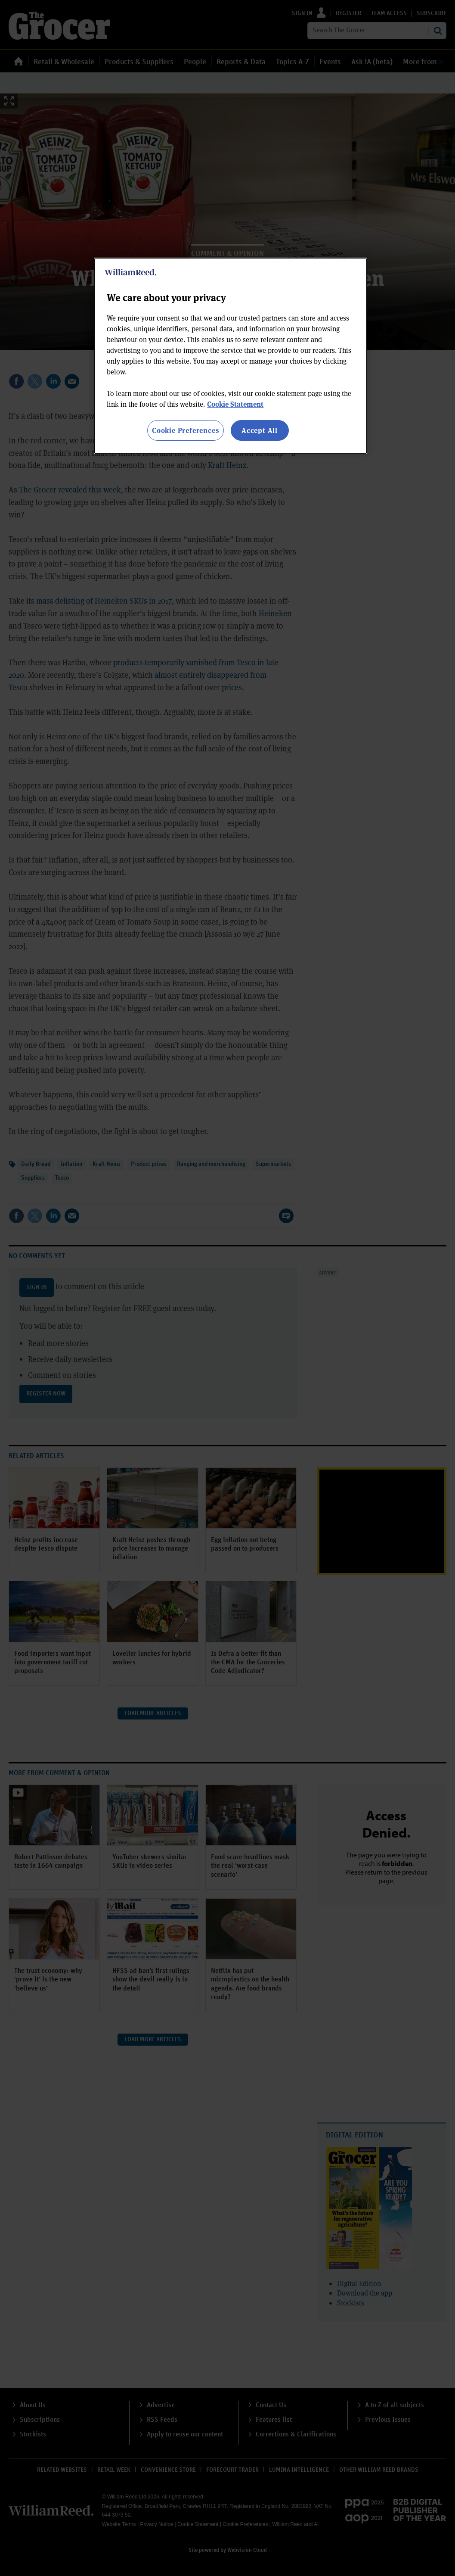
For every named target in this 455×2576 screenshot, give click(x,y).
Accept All (259, 430)
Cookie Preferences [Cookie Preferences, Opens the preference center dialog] (185, 430)
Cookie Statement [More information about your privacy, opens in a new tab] (235, 404)
